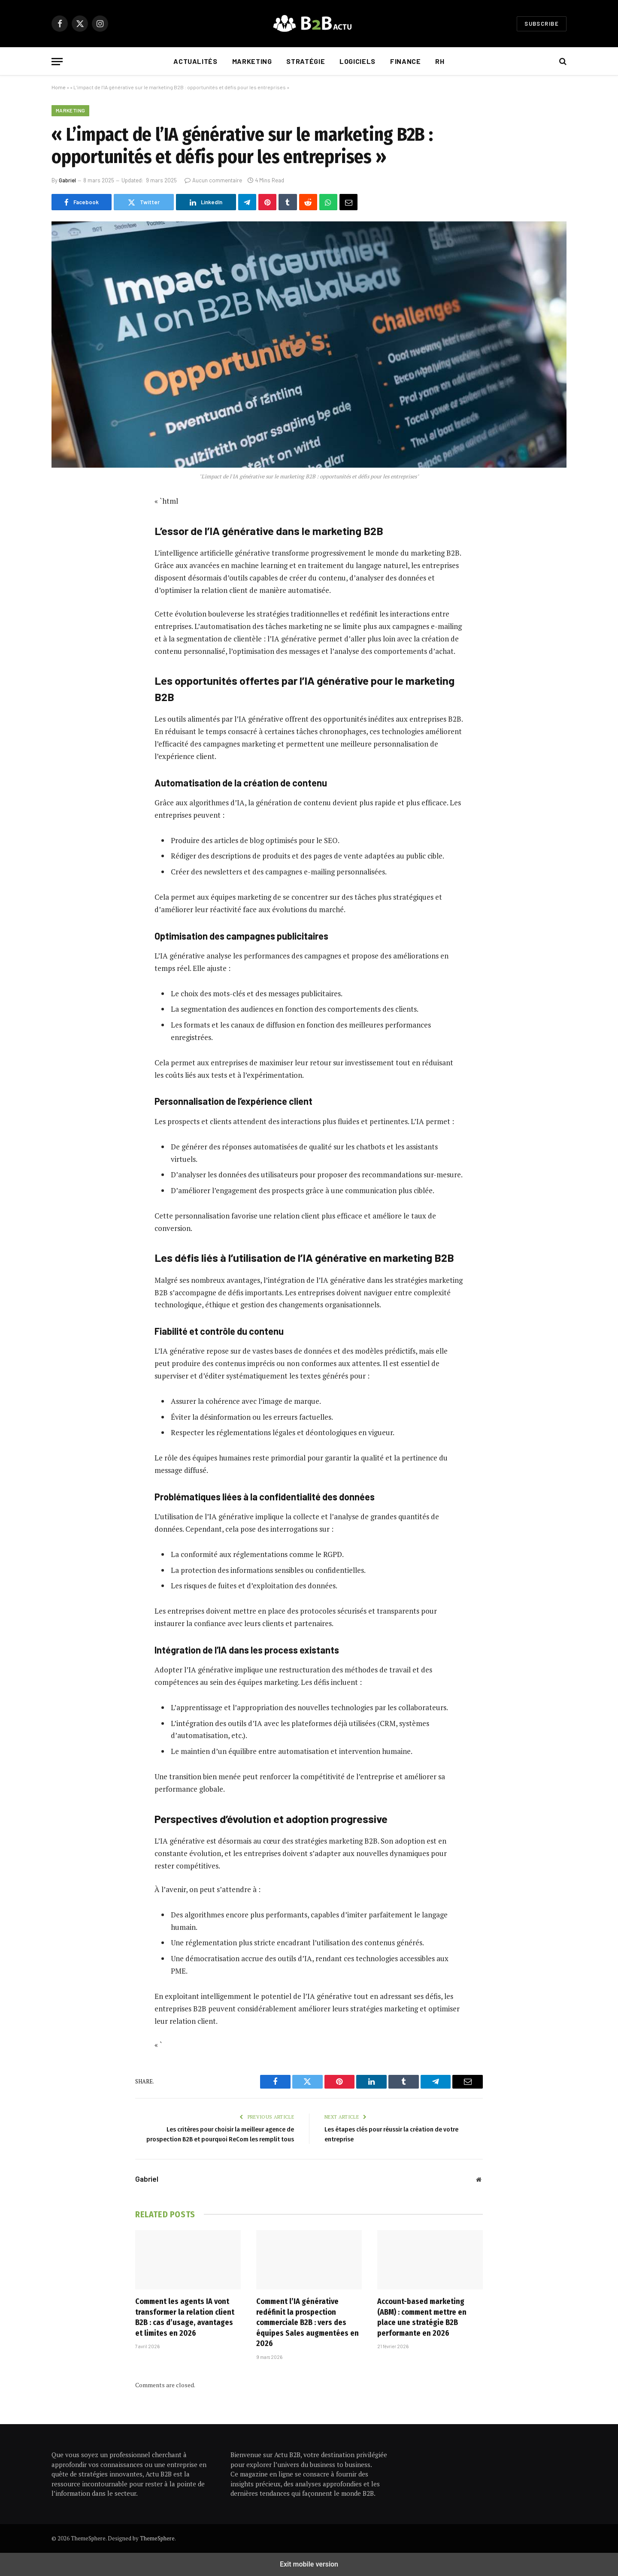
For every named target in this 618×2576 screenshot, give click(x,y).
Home (59, 87)
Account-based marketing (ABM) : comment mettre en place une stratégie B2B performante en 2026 (422, 2317)
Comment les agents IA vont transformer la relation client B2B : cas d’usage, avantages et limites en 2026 (184, 2317)
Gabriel (67, 180)
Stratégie (305, 61)
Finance (405, 61)
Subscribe (541, 23)
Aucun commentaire (213, 180)
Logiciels (357, 61)
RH (439, 61)
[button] (57, 61)
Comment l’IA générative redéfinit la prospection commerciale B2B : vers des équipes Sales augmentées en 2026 (307, 2322)
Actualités (195, 61)
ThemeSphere (157, 2538)
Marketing (252, 61)
